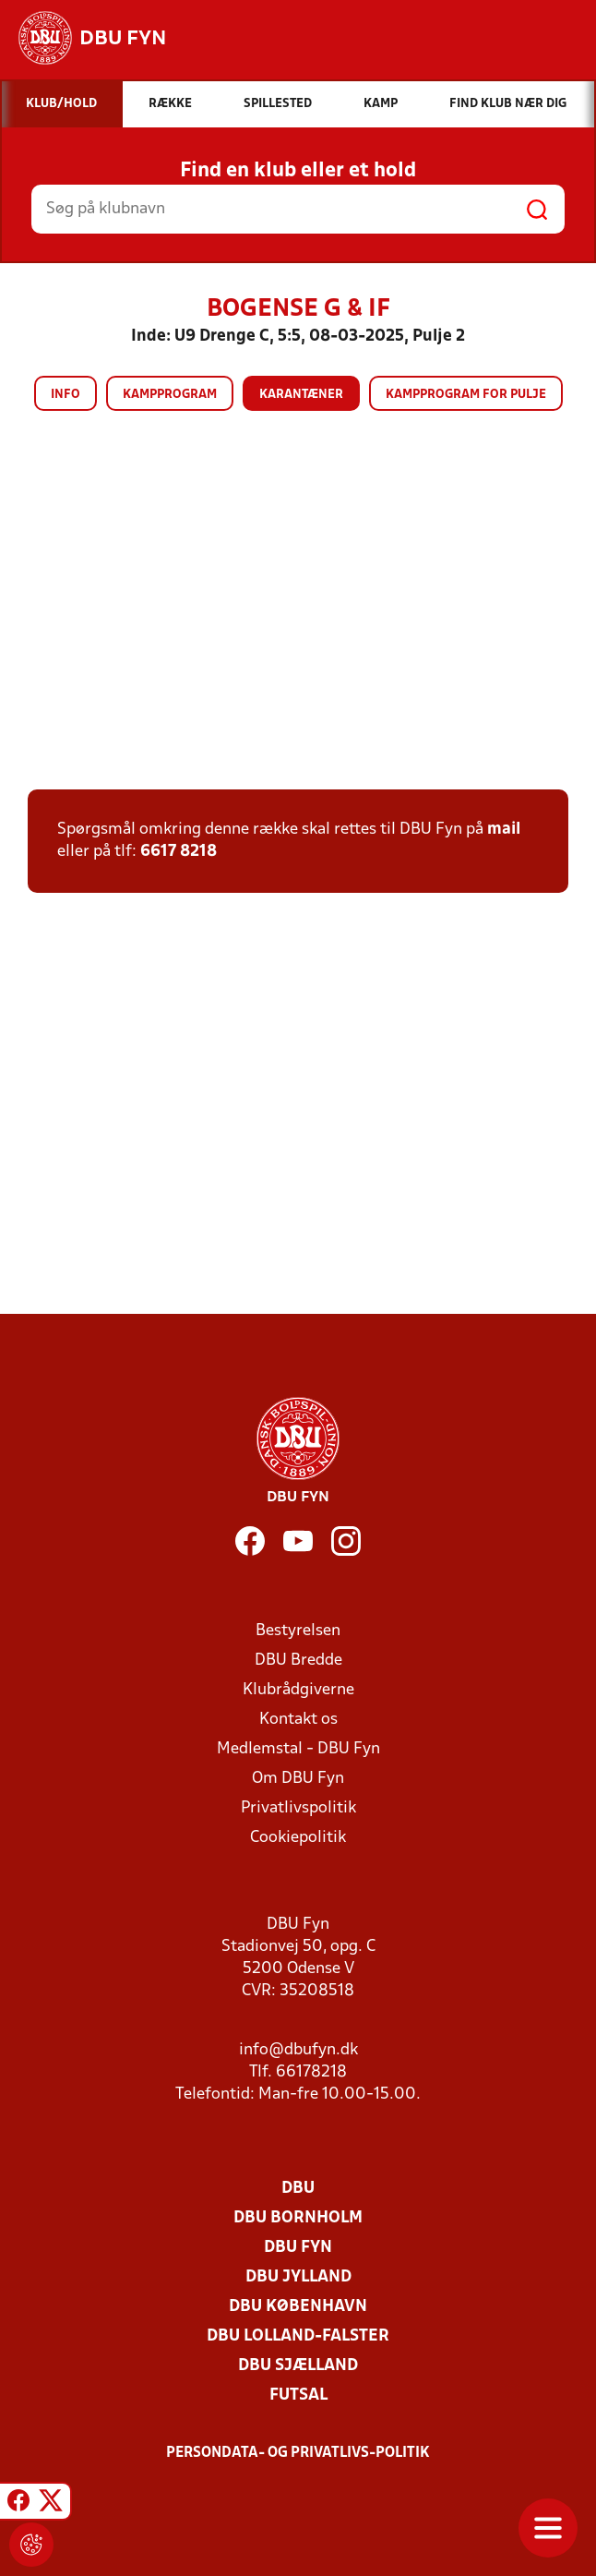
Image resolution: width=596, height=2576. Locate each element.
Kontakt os (298, 1719)
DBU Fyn (298, 2248)
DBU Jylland (298, 2277)
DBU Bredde (298, 1660)
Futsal (298, 2395)
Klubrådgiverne (298, 1690)
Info (65, 395)
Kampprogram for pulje (466, 395)
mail (503, 829)
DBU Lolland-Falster (298, 2336)
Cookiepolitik (298, 1838)
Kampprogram (170, 395)
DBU (298, 2189)
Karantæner (301, 395)
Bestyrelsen (298, 1631)
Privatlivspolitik (298, 1808)
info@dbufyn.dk (298, 2050)
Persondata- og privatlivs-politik (298, 2453)
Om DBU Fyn (298, 1779)
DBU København (298, 2307)
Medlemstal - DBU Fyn (298, 1749)
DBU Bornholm (298, 2218)
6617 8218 (178, 852)
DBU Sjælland (298, 2366)
